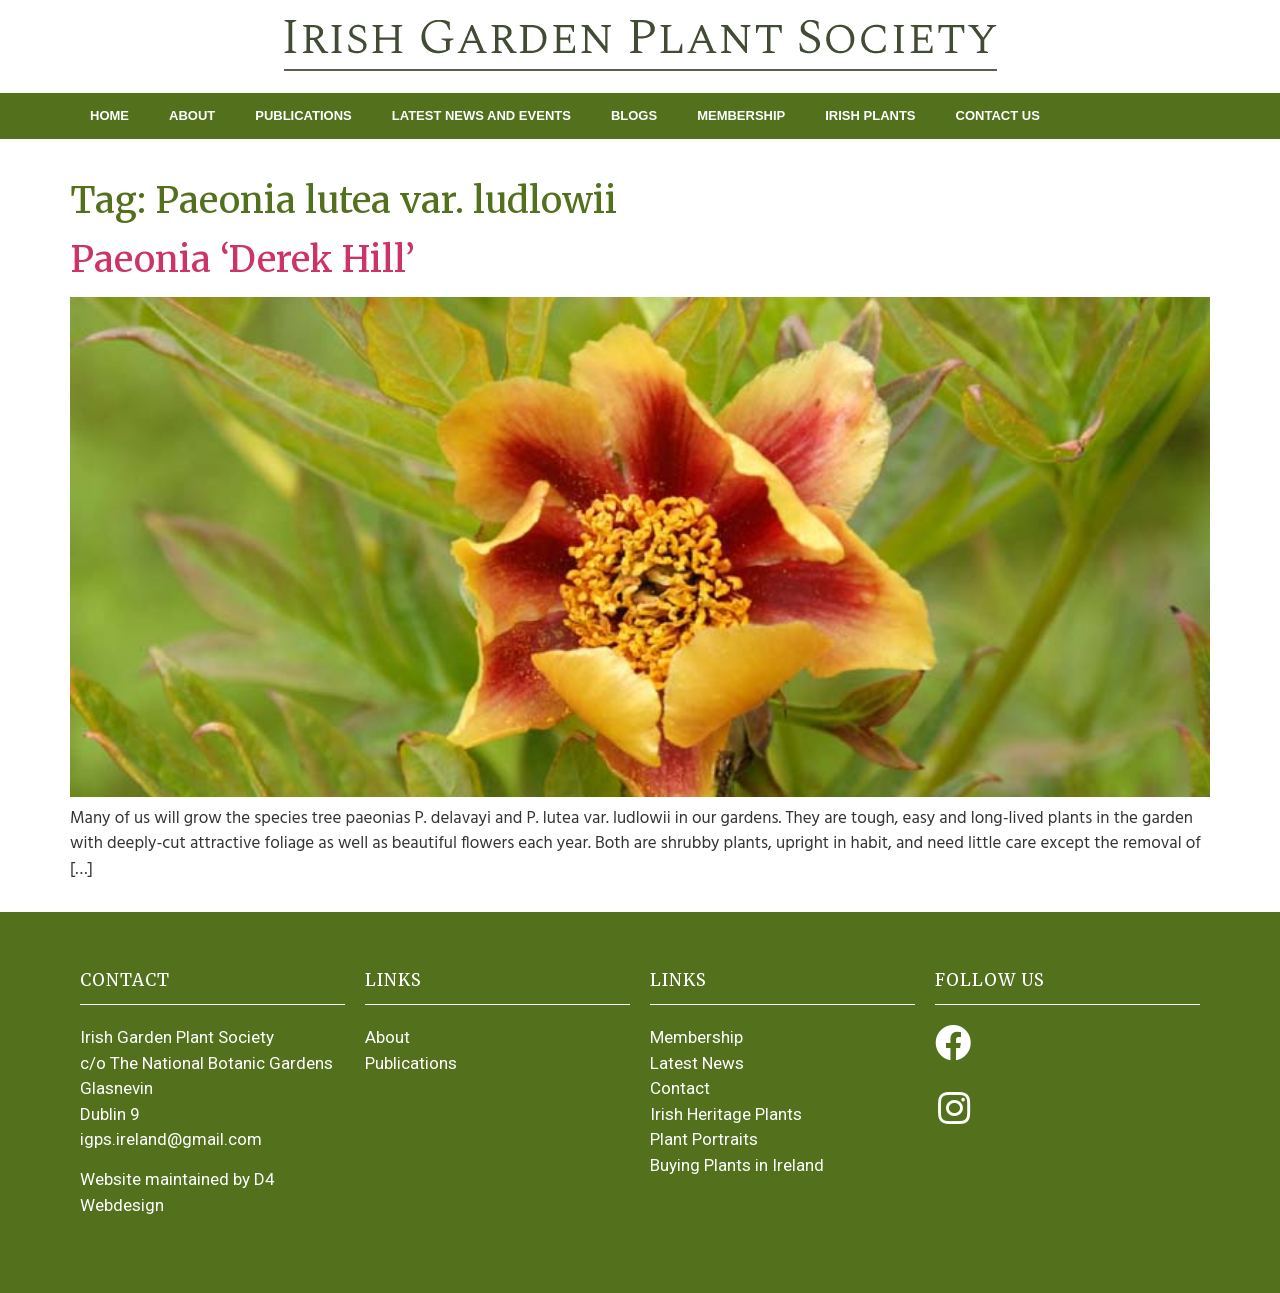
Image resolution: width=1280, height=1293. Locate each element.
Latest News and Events (481, 115)
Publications (303, 115)
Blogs (634, 115)
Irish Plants (870, 115)
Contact (680, 1088)
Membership (741, 115)
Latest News (697, 1063)
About (192, 115)
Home (109, 115)
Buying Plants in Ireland (737, 1165)
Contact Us (998, 115)
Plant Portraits (704, 1139)
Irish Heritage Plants (726, 1114)
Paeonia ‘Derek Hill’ (242, 259)
